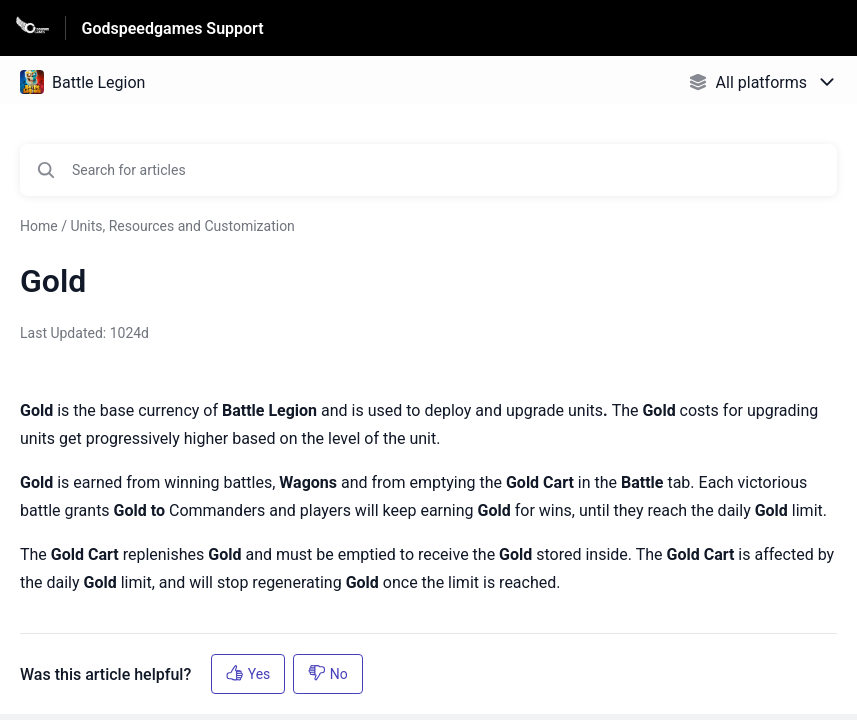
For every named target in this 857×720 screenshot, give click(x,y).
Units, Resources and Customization (182, 226)
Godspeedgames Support (173, 28)
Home (39, 226)
